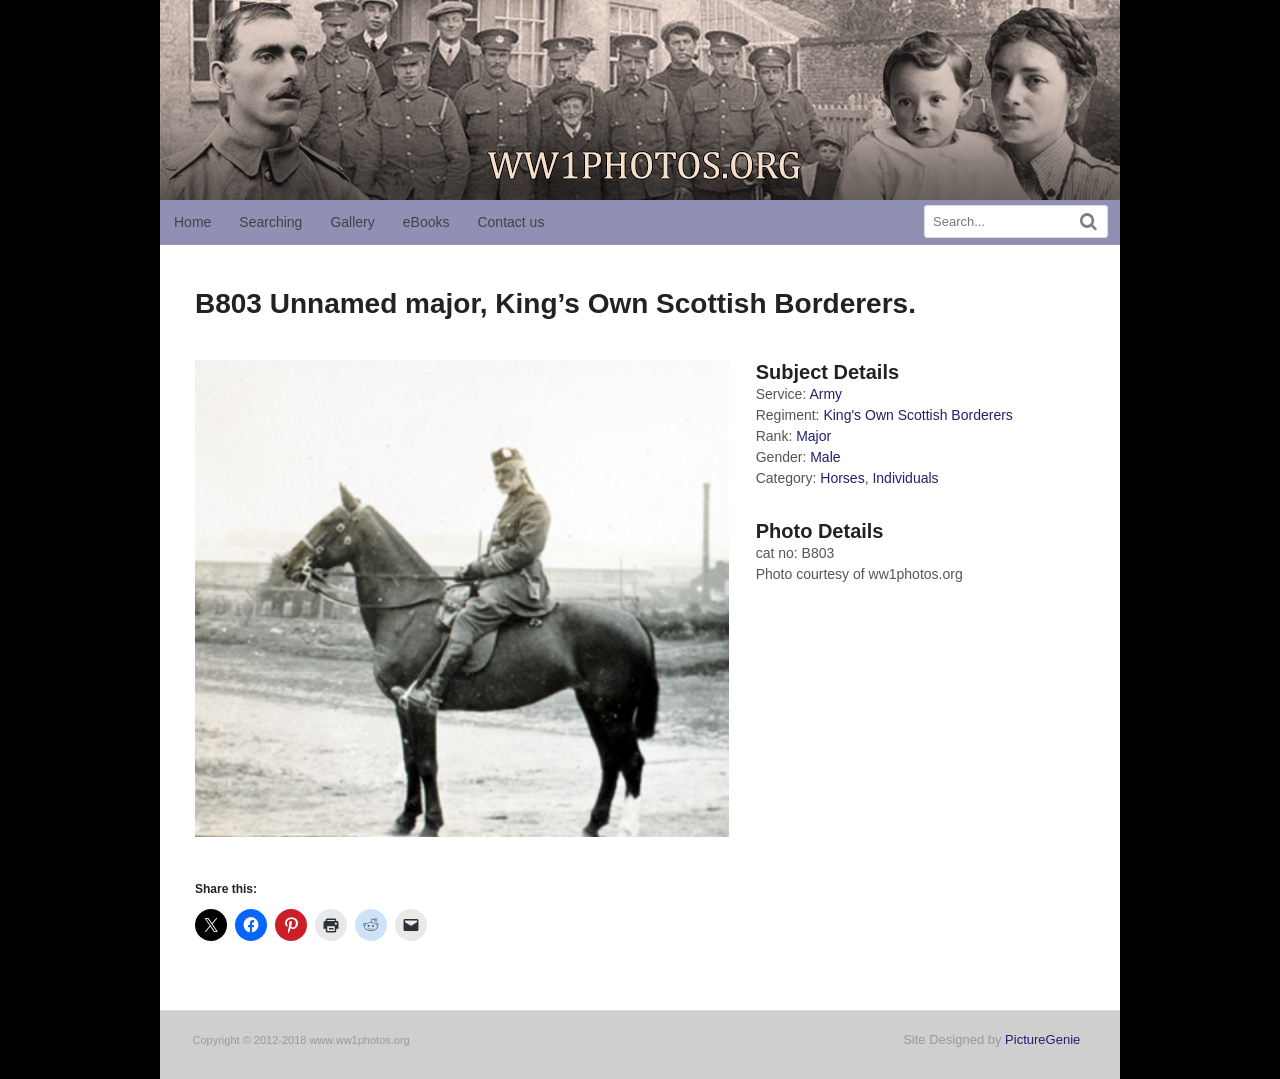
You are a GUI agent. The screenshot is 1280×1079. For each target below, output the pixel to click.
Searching (270, 222)
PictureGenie (1042, 1039)
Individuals (905, 478)
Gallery (352, 222)
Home (192, 222)
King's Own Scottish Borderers (917, 415)
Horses (842, 478)
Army (825, 394)
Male (825, 457)
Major (813, 436)
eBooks (426, 222)
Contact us (510, 222)
